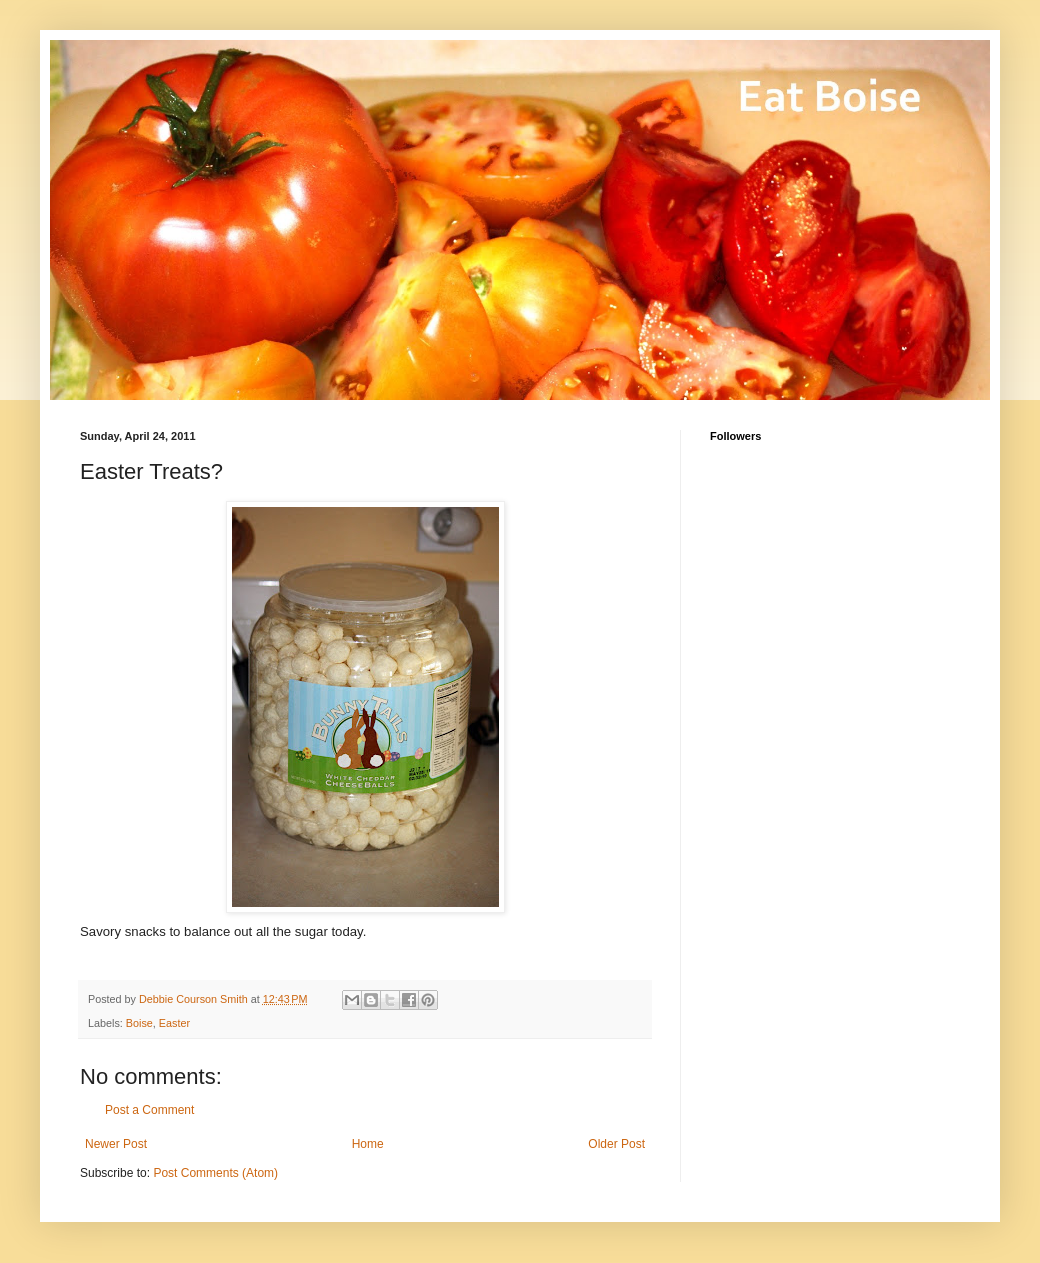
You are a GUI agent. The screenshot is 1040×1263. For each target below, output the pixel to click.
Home (368, 1144)
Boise (139, 1023)
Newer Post (116, 1144)
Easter (174, 1023)
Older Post (616, 1144)
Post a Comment (149, 1110)
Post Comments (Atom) (215, 1173)
